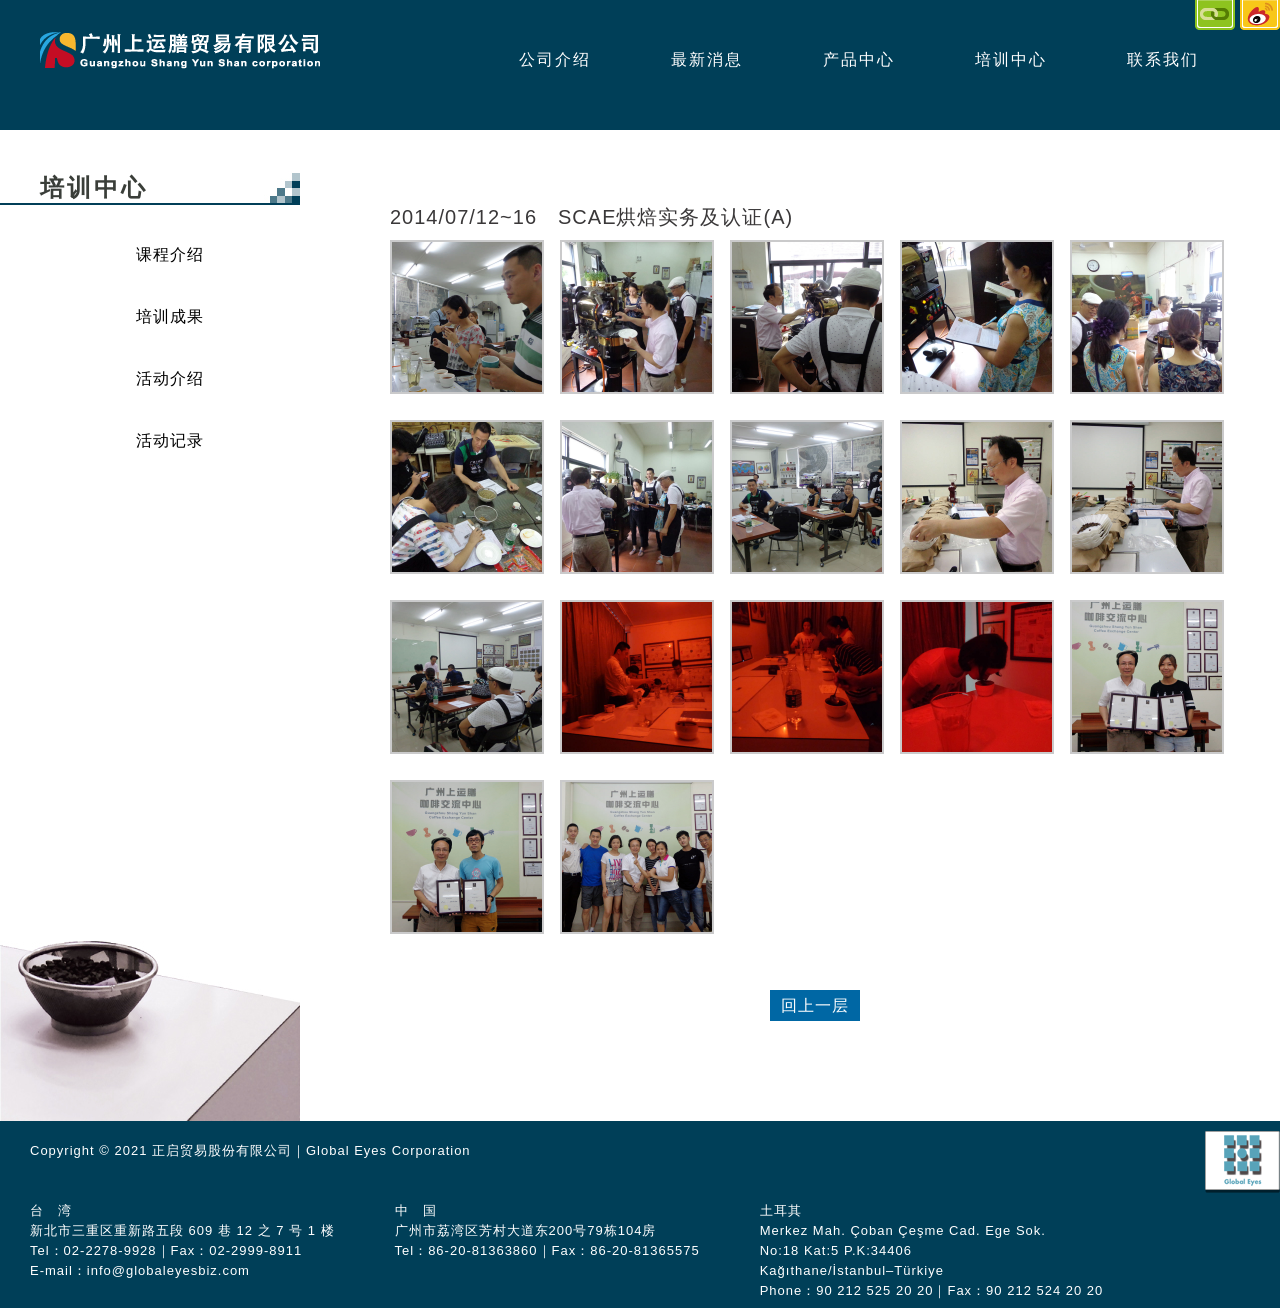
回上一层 (815, 1005)
